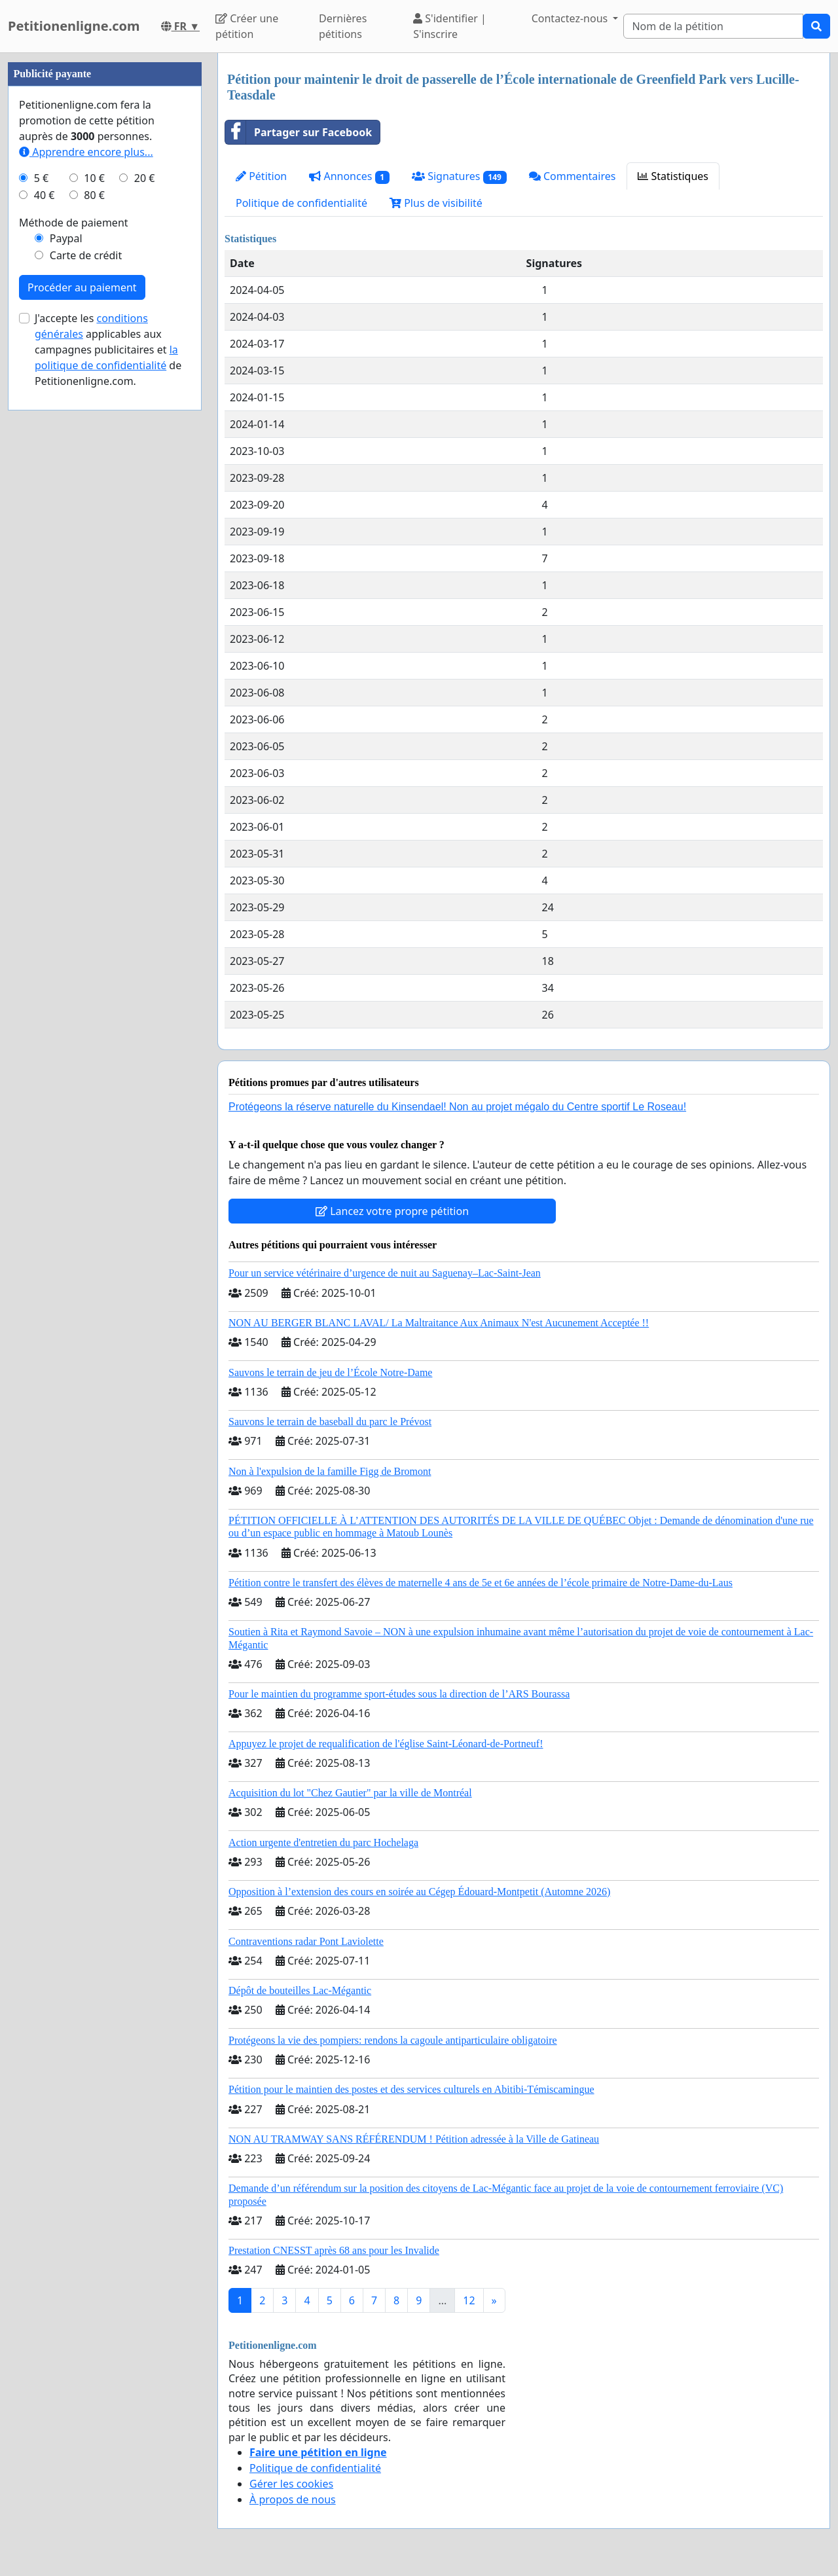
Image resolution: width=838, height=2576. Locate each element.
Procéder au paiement (82, 680)
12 (469, 2300)
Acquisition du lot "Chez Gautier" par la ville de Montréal (350, 1792)
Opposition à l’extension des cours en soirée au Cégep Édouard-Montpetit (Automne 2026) (419, 1891)
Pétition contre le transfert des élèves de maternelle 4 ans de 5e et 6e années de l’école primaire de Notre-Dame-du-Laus (480, 1582)
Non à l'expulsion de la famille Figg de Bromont (329, 1471)
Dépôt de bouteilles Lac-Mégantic (299, 1990)
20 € (144, 571)
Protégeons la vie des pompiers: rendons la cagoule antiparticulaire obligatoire (392, 2040)
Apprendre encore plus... (86, 544)
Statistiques (673, 176)
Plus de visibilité (436, 203)
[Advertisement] (105, 249)
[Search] (713, 26)
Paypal (66, 631)
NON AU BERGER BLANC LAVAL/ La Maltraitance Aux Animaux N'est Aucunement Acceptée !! (438, 1322)
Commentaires (572, 176)
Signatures (459, 176)
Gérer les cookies (291, 2483)
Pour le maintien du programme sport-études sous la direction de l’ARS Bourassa (399, 1693)
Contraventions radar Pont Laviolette (306, 1941)
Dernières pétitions (343, 26)
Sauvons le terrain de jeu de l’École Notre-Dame (330, 1372)
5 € (41, 571)
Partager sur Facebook (298, 132)
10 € (94, 571)
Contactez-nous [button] (571, 18)
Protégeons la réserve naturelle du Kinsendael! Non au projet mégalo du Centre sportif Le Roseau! (457, 1106)
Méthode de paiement (73, 615)
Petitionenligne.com (74, 26)
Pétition (261, 176)
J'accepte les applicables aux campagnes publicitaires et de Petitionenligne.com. (108, 742)
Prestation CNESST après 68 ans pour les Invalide (333, 2250)
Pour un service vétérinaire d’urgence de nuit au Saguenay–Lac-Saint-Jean (384, 1273)
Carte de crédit (86, 648)
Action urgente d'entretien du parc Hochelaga (323, 1842)
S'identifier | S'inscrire (449, 26)
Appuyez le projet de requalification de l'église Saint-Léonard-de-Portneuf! (385, 1743)
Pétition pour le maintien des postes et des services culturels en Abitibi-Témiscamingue (411, 2089)
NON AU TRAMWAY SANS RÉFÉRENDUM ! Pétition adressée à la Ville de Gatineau (413, 2139)
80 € (94, 588)
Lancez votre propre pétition (392, 1211)
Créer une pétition (246, 26)
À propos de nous (292, 2499)
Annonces (349, 176)
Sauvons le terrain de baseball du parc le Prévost (329, 1421)
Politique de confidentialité (301, 203)
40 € (44, 588)
